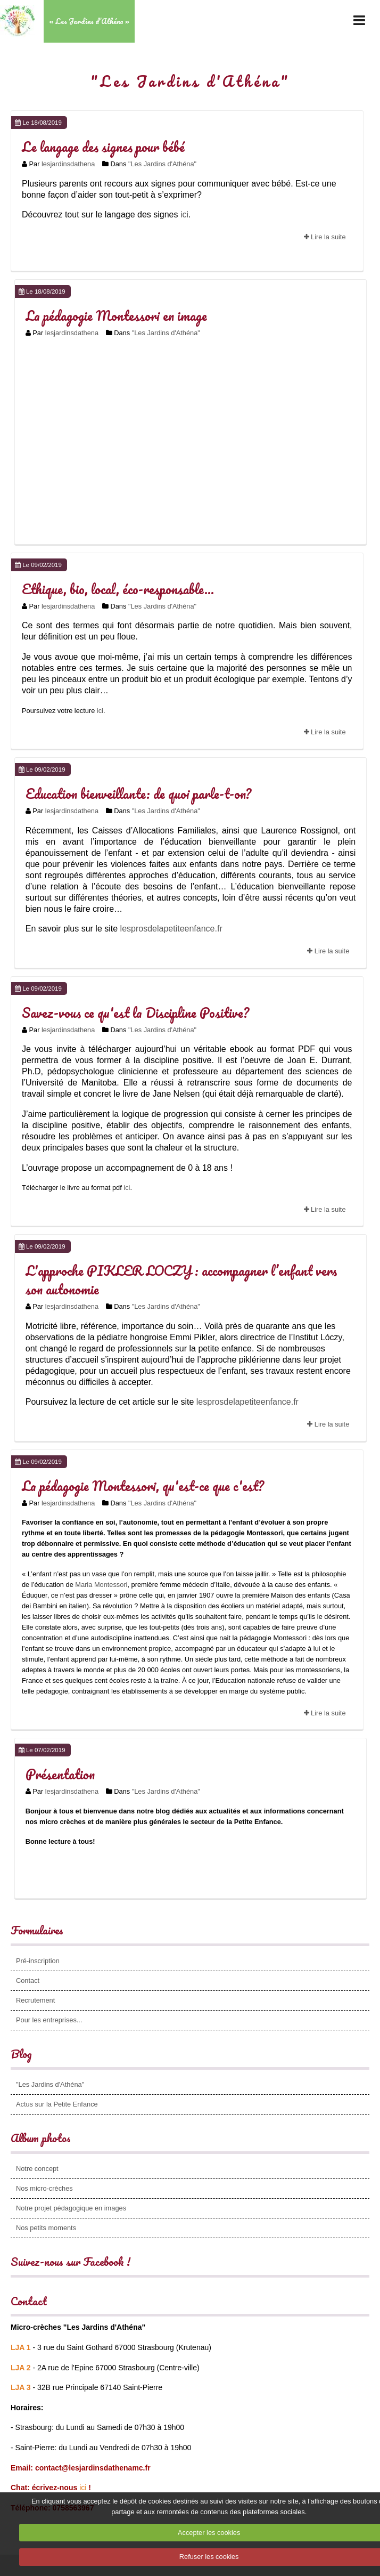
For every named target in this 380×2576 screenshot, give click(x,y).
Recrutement (35, 2000)
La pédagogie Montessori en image (116, 315)
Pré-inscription (38, 1961)
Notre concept (37, 2169)
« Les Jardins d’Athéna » (89, 21)
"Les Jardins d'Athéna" (162, 164)
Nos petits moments (46, 2228)
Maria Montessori (101, 1585)
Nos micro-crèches (44, 2188)
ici (184, 214)
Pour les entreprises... (49, 2020)
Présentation (60, 1774)
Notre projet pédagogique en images (71, 2208)
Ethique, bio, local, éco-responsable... (118, 589)
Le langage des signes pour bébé (103, 146)
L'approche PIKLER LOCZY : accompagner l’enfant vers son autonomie (181, 1280)
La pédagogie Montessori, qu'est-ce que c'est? (143, 1485)
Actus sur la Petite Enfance (57, 2104)
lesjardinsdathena (68, 164)
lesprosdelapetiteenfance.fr (170, 928)
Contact (27, 1980)
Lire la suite (325, 237)
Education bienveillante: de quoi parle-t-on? (138, 793)
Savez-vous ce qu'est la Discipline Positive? (135, 1012)
